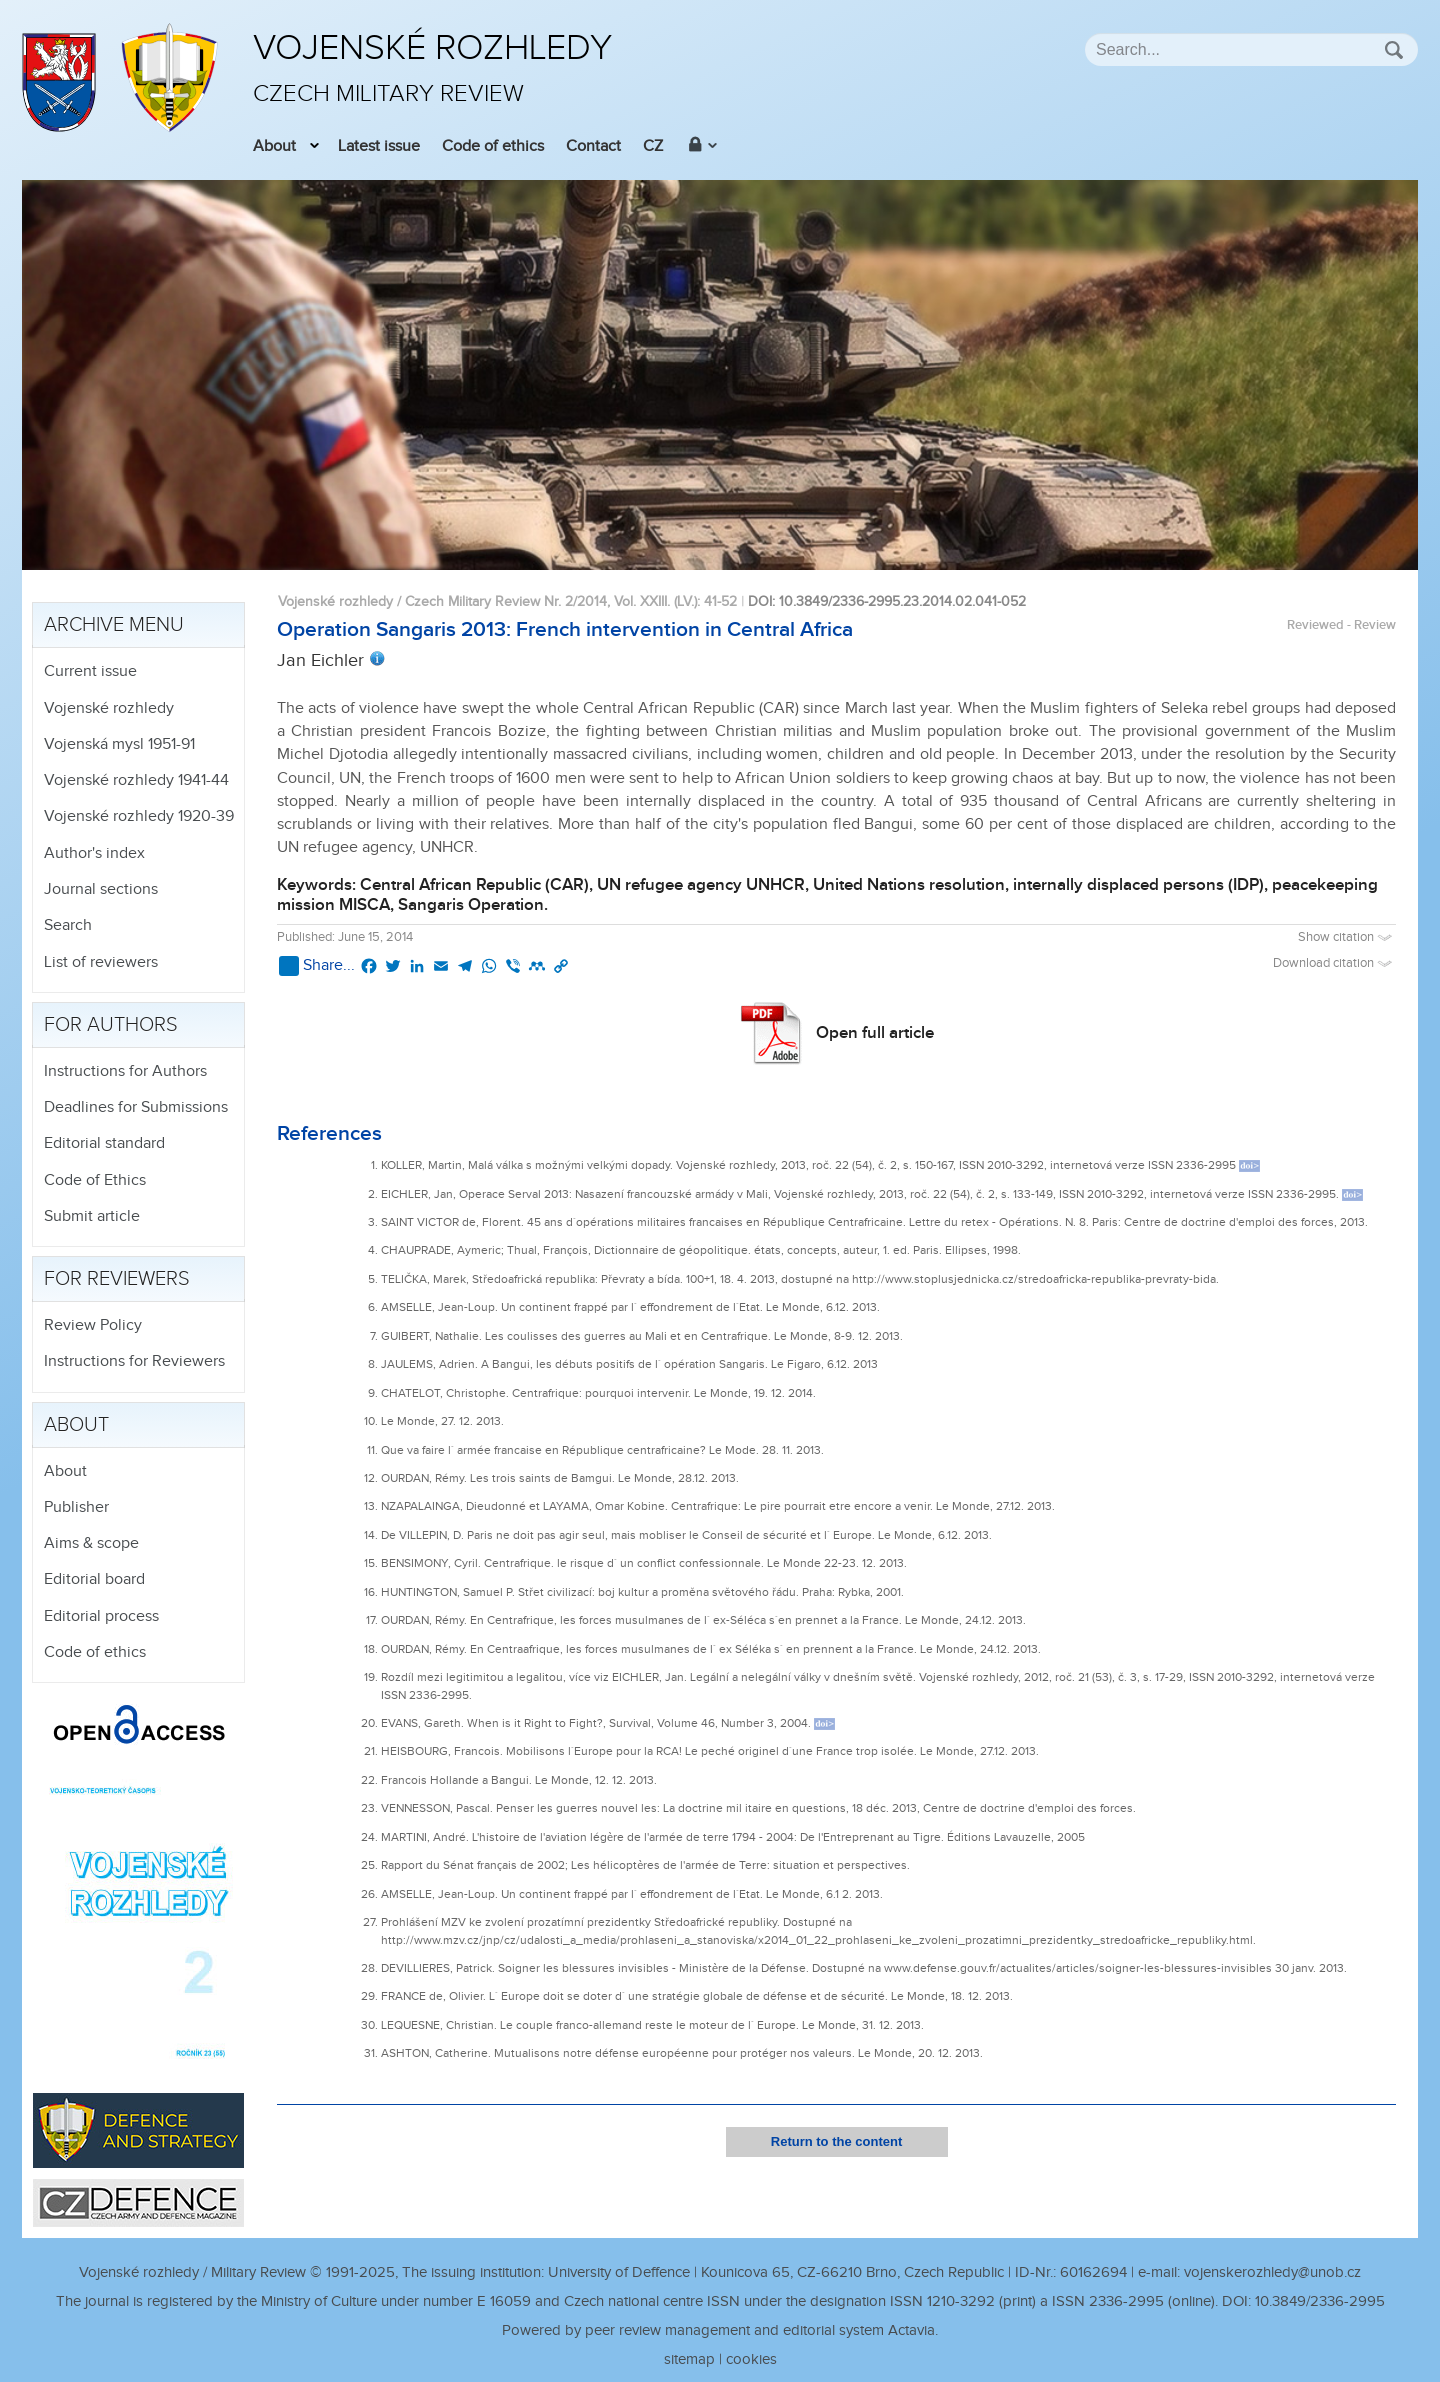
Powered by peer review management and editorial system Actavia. (720, 2330)
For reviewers (117, 1279)
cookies (751, 2359)
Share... (317, 966)
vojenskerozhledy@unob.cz (1272, 2272)
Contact (593, 146)
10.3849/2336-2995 (1320, 2301)
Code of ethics (493, 146)
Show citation (1347, 937)
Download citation (1334, 963)
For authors (111, 1025)
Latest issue (379, 146)
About (274, 146)
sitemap (689, 2359)
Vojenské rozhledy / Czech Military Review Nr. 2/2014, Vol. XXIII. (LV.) (487, 601)
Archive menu (114, 625)
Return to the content (836, 2141)
